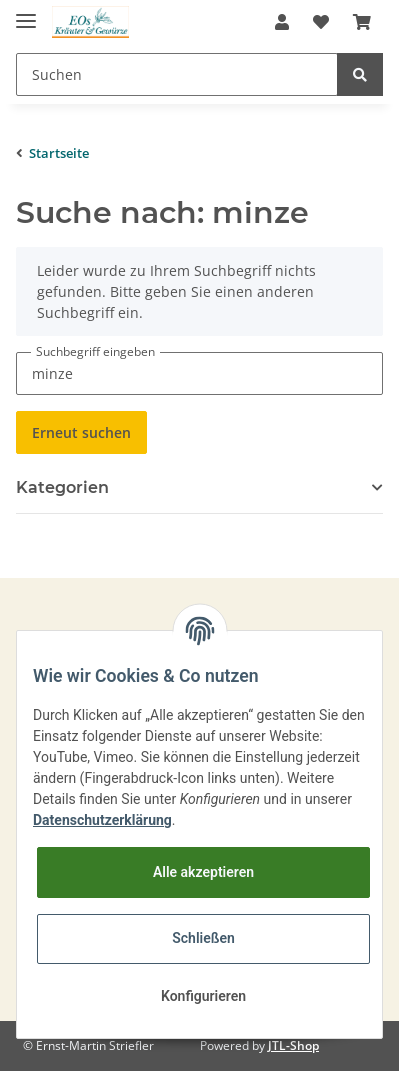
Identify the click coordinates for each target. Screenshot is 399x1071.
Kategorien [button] (62, 487)
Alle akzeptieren (203, 872)
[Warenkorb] (362, 22)
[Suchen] (177, 74)
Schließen (203, 938)
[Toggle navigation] (26, 12)
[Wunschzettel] (321, 22)
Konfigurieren (203, 996)
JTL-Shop (293, 1045)
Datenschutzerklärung (102, 820)
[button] (282, 22)
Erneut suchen (81, 432)
